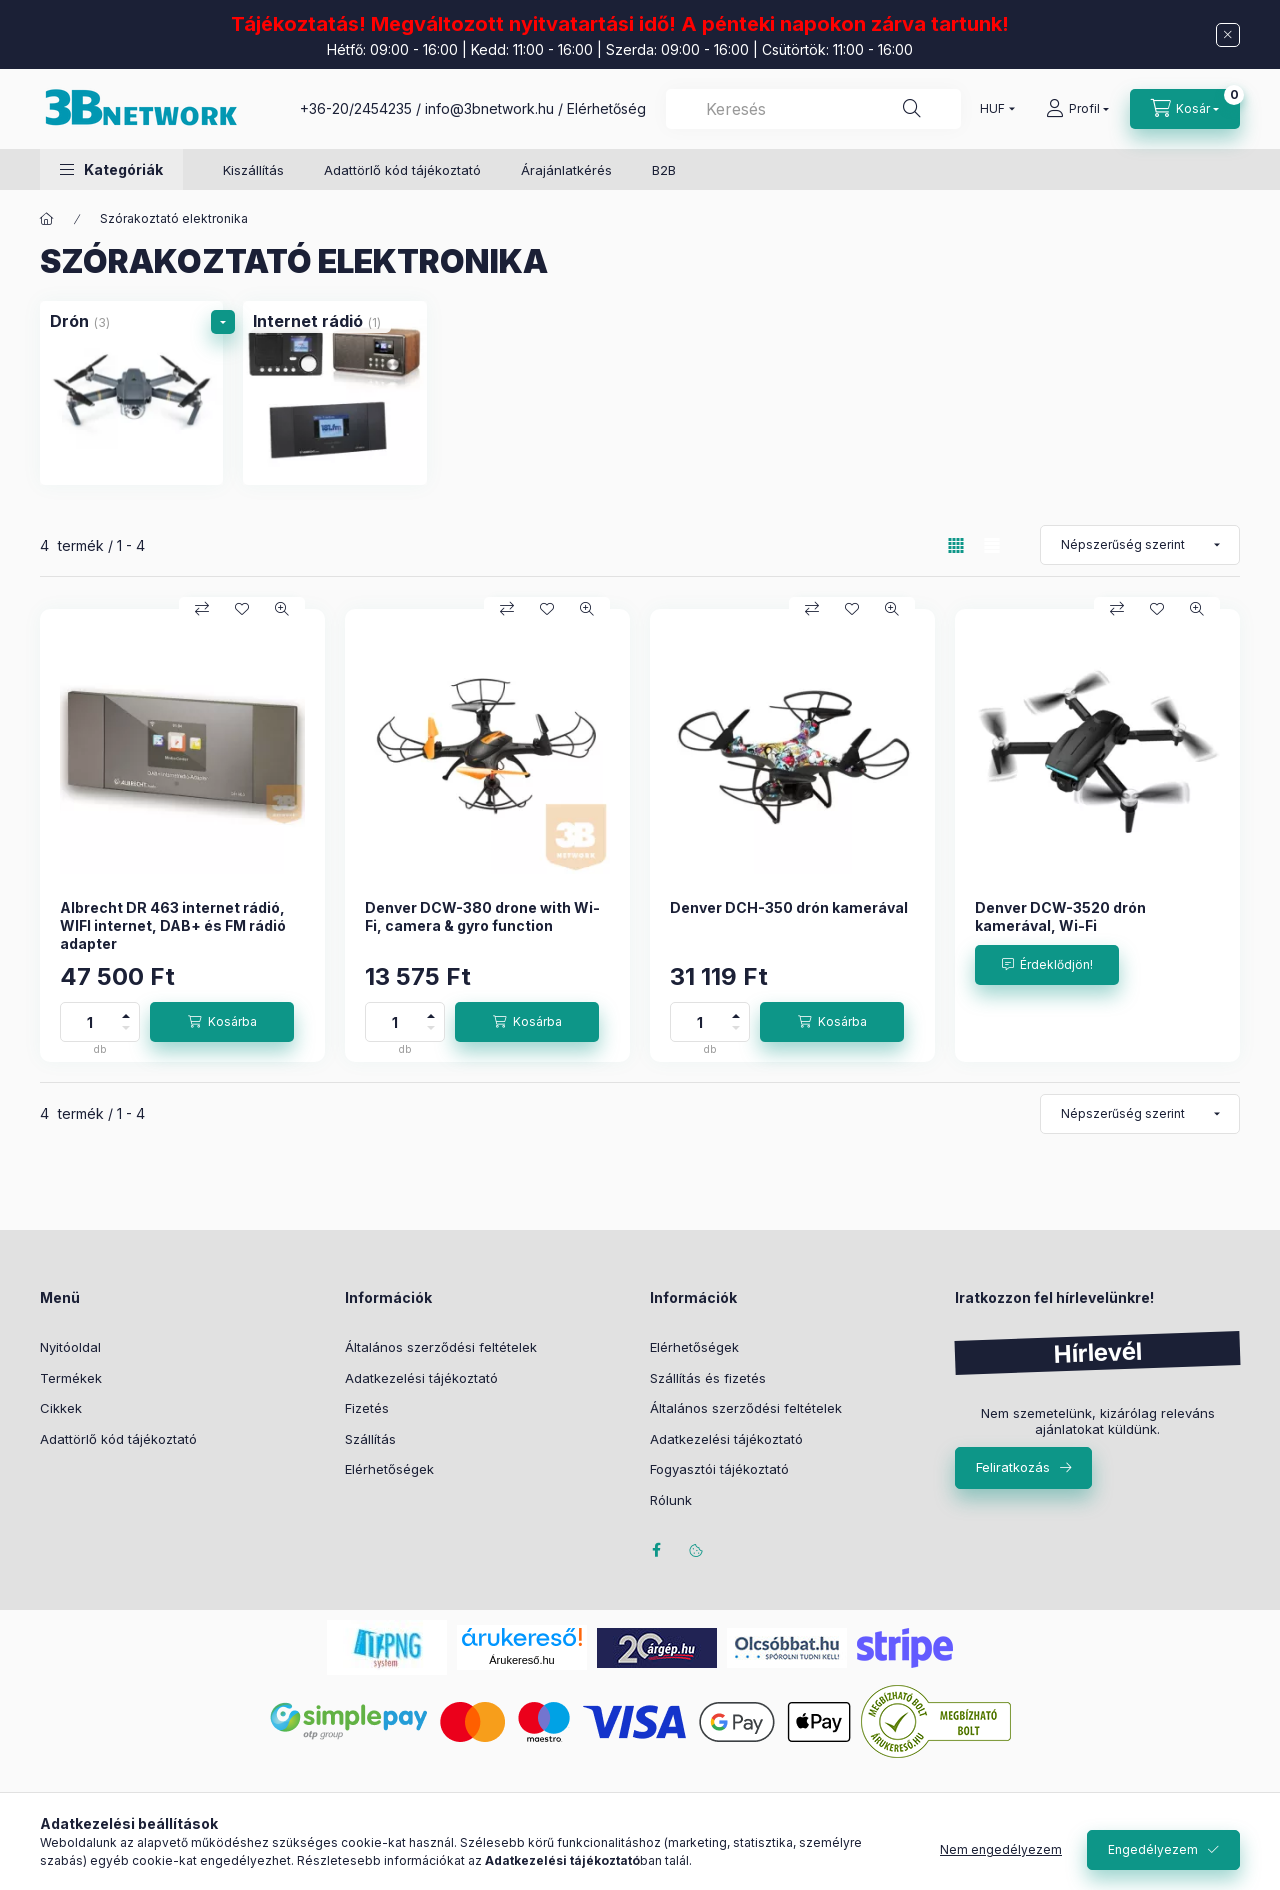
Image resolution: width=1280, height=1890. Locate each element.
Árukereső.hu (521, 1660)
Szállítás (370, 1439)
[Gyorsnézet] (282, 609)
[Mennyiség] (90, 1022)
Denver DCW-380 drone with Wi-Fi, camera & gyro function (482, 916)
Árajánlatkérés (566, 170)
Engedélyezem (1153, 1849)
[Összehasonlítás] (202, 609)
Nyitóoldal (70, 1347)
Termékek (71, 1378)
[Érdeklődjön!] (1047, 965)
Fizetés (367, 1408)
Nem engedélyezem (1001, 1849)
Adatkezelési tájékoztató (421, 1378)
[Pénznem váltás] (993, 109)
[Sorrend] (1140, 545)
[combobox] (813, 109)
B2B (664, 170)
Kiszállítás (253, 170)
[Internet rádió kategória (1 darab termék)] (334, 392)
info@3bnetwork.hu (489, 108)
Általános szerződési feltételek (441, 1347)
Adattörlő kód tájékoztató (402, 170)
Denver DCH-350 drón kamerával (789, 907)
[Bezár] (1228, 35)
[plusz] (126, 1012)
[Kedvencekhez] (242, 609)
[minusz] (126, 1031)
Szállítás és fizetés (708, 1378)
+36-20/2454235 (356, 108)
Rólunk (671, 1500)
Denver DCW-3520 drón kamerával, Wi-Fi (1060, 916)
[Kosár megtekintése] (1185, 109)
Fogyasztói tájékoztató (719, 1469)
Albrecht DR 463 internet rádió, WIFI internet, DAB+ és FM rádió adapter (173, 925)
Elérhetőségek (389, 1469)
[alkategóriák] (223, 322)
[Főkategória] (47, 219)
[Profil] (1077, 109)
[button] (111, 169)
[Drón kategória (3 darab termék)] (131, 392)
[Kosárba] (222, 1022)
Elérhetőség (606, 108)
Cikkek (61, 1408)
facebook (656, 1550)
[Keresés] (912, 109)
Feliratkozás (1013, 1467)
